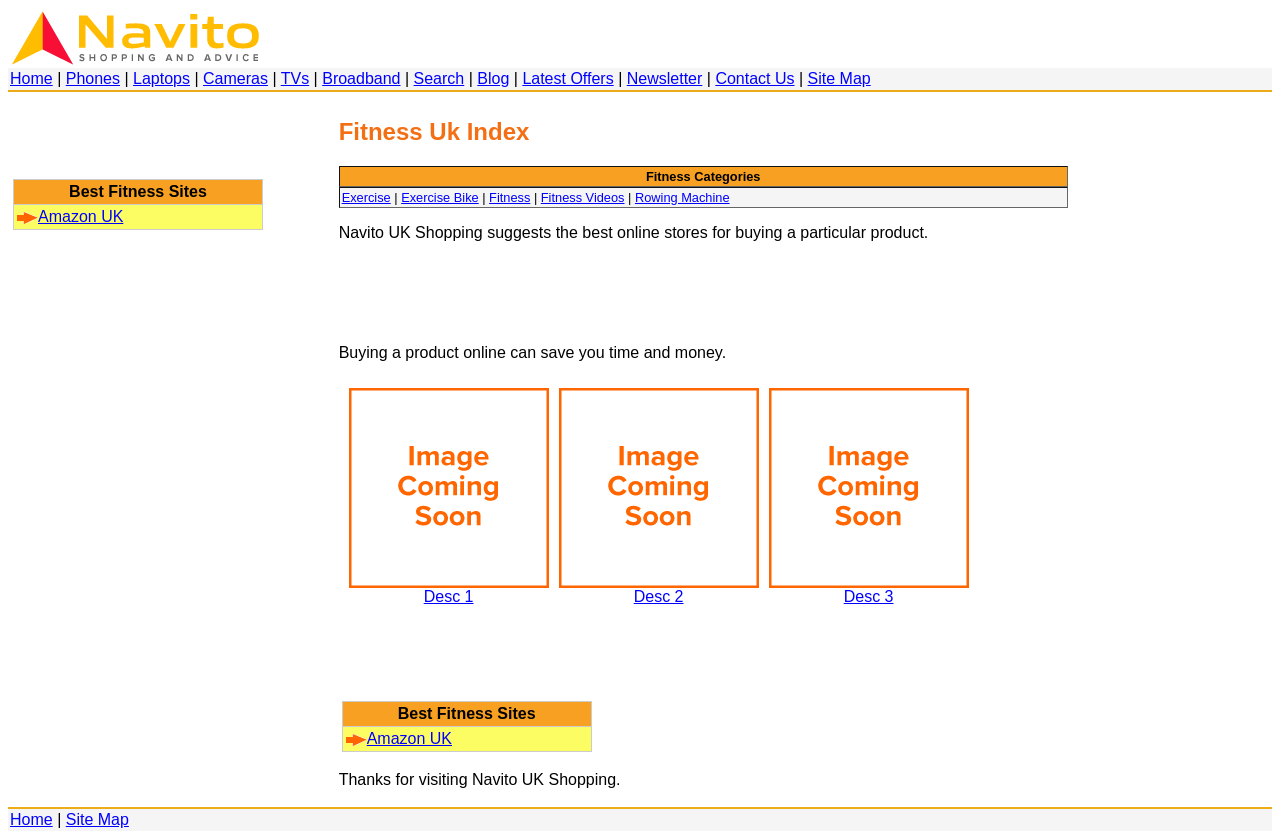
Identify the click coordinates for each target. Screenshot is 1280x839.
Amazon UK (70, 216)
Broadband (361, 78)
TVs (295, 78)
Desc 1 (449, 589)
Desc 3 (869, 589)
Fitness (509, 197)
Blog (493, 78)
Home (31, 78)
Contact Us (754, 78)
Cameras (235, 78)
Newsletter (665, 78)
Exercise (366, 197)
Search (439, 78)
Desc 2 (659, 589)
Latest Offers (567, 78)
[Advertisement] (138, 145)
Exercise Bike (440, 197)
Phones (93, 78)
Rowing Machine (682, 197)
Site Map (839, 78)
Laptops (161, 78)
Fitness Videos (583, 197)
